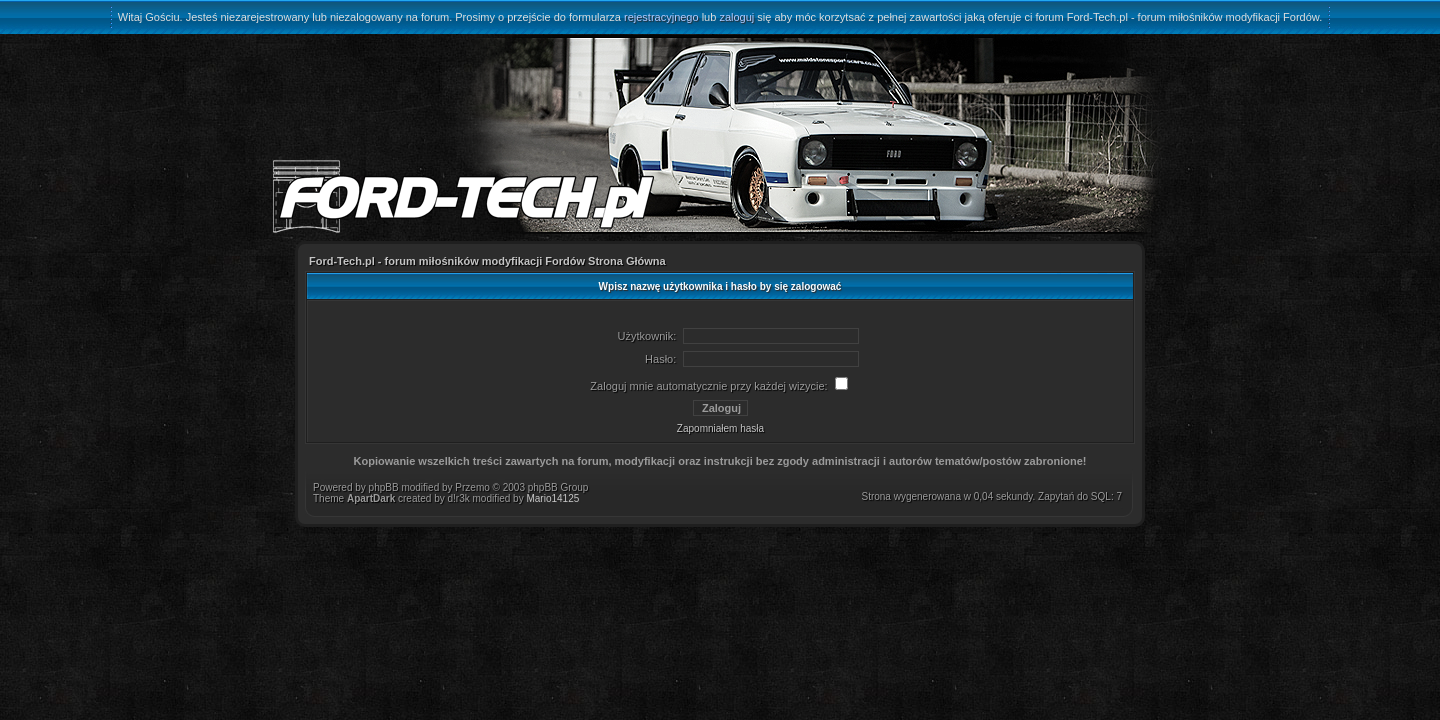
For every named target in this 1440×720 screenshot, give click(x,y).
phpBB (384, 487)
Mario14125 (552, 498)
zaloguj (736, 17)
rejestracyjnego (661, 17)
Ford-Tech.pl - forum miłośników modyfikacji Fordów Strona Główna (487, 261)
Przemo (472, 487)
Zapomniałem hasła (720, 428)
